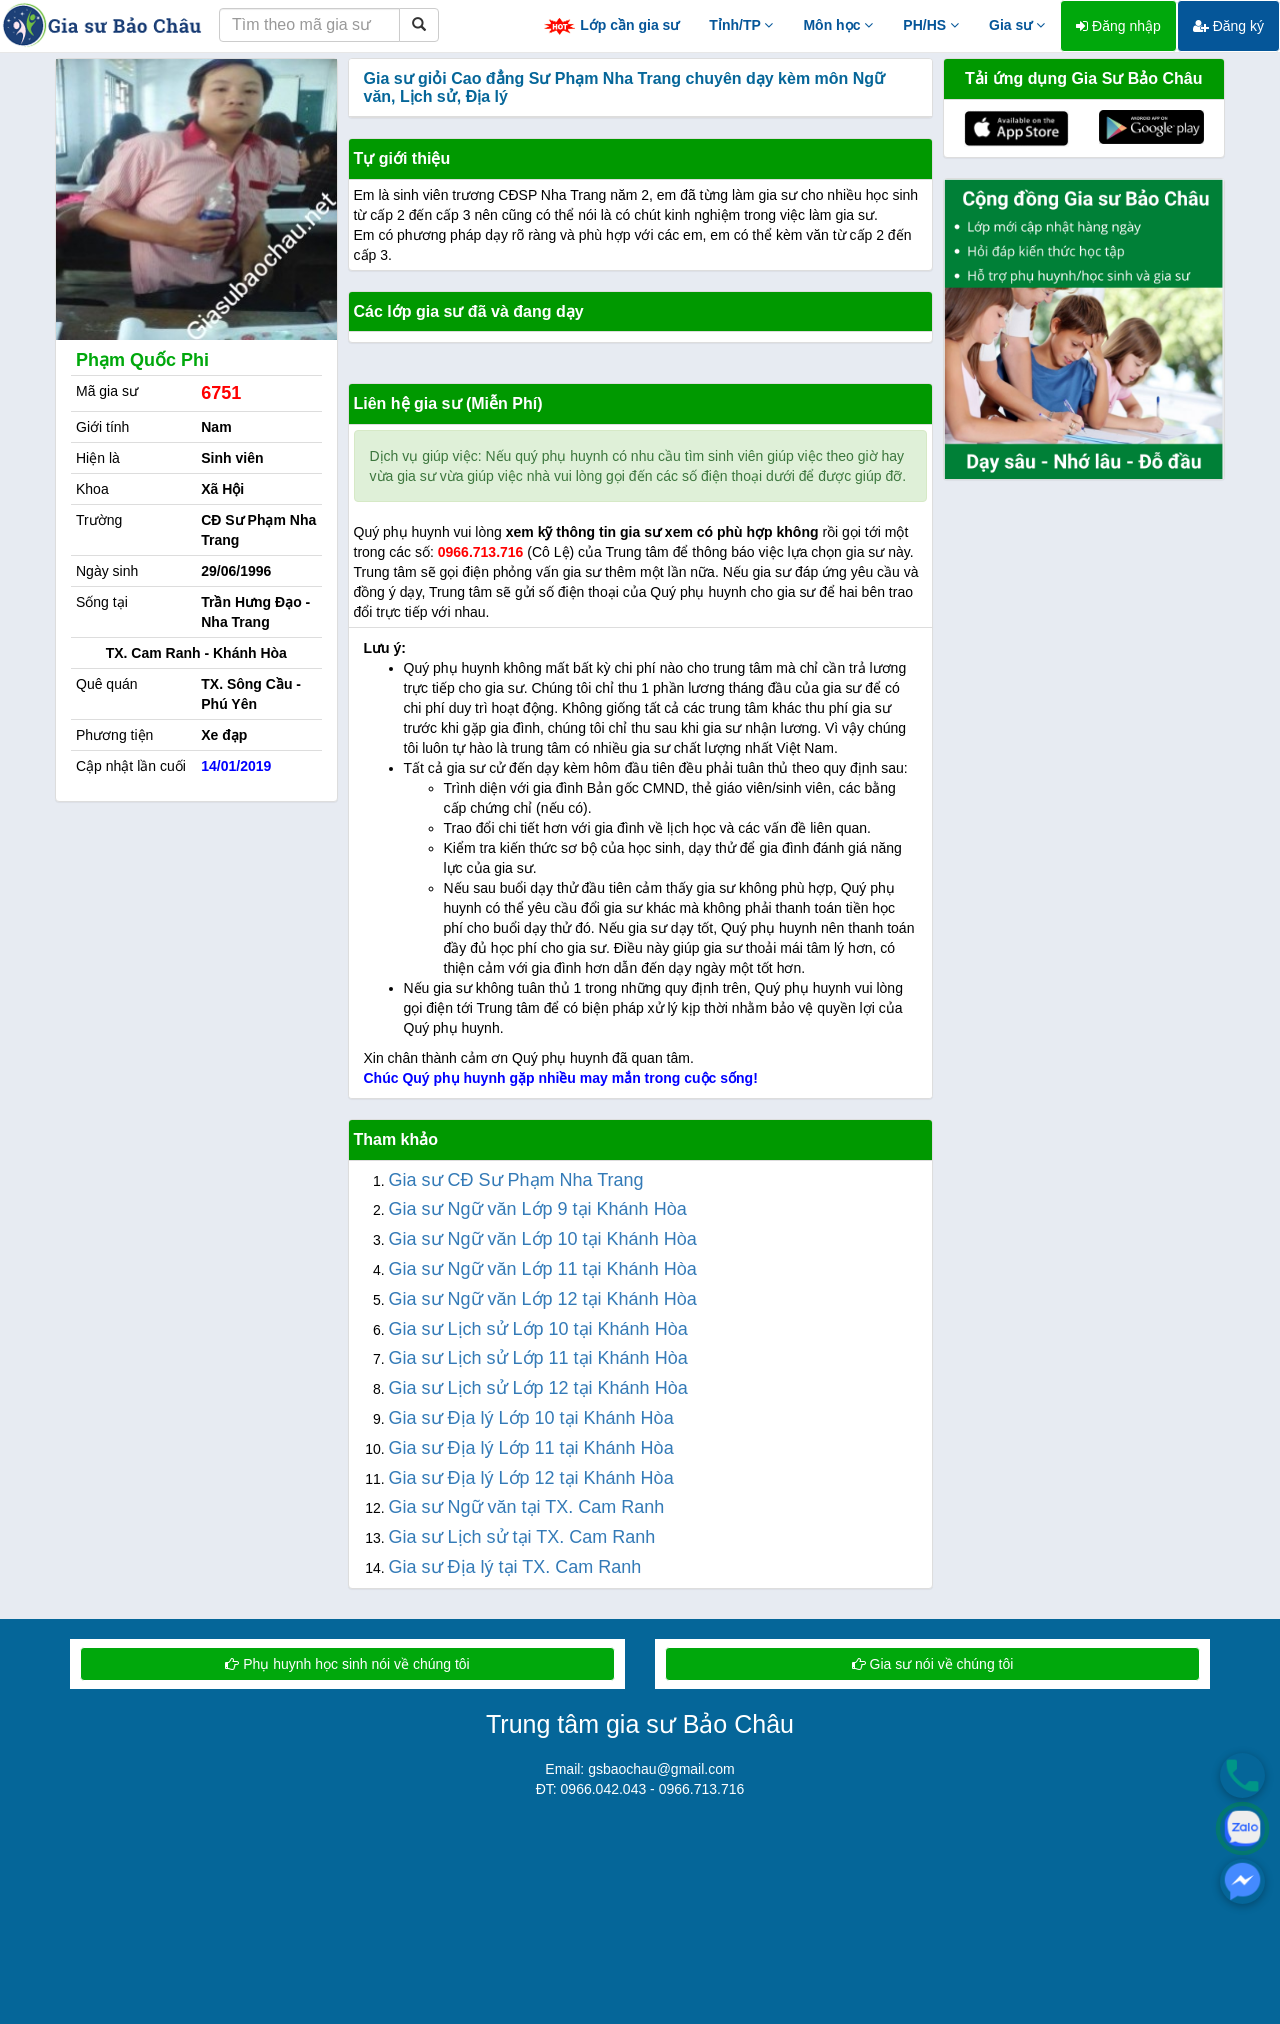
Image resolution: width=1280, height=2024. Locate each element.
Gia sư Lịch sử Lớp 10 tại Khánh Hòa (538, 1329)
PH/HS (931, 25)
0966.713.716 (481, 552)
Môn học (838, 25)
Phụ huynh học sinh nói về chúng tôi (347, 1664)
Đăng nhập (1118, 26)
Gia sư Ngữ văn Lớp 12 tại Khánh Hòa (543, 1299)
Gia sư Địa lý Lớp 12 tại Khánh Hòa (531, 1478)
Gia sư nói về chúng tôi (933, 1664)
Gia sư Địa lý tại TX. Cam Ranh (515, 1567)
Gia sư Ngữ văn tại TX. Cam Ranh (527, 1507)
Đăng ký (1228, 26)
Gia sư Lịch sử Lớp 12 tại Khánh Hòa (538, 1388)
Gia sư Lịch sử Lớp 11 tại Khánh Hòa (538, 1358)
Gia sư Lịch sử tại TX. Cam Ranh (522, 1537)
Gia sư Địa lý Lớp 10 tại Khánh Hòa (531, 1418)
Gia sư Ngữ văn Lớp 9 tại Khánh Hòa (538, 1209)
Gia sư (1017, 25)
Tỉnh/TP (741, 25)
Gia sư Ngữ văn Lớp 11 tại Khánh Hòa (543, 1269)
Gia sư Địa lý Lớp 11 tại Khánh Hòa (531, 1448)
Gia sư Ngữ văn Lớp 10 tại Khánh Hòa (543, 1239)
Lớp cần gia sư (611, 26)
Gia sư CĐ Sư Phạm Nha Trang (516, 1180)
